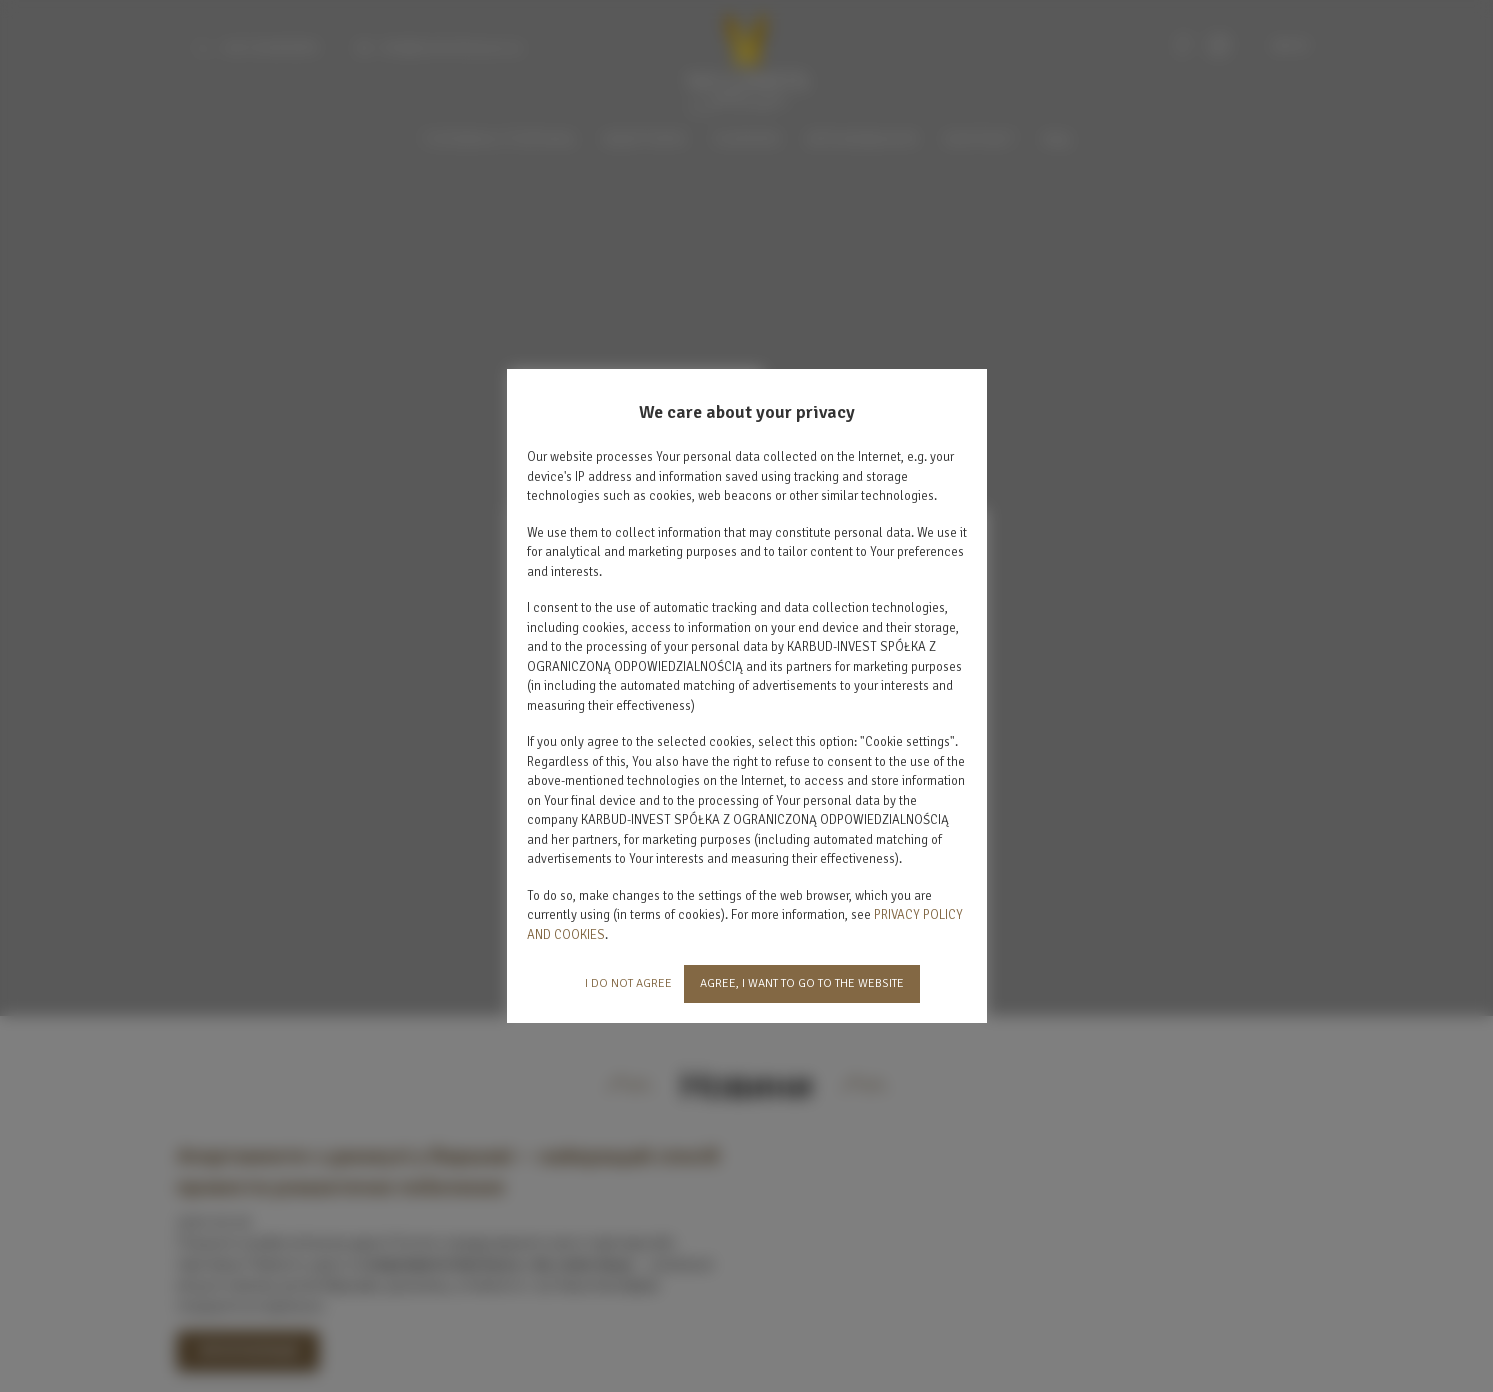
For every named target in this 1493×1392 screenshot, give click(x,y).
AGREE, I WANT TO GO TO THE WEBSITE (802, 983)
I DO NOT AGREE (628, 983)
